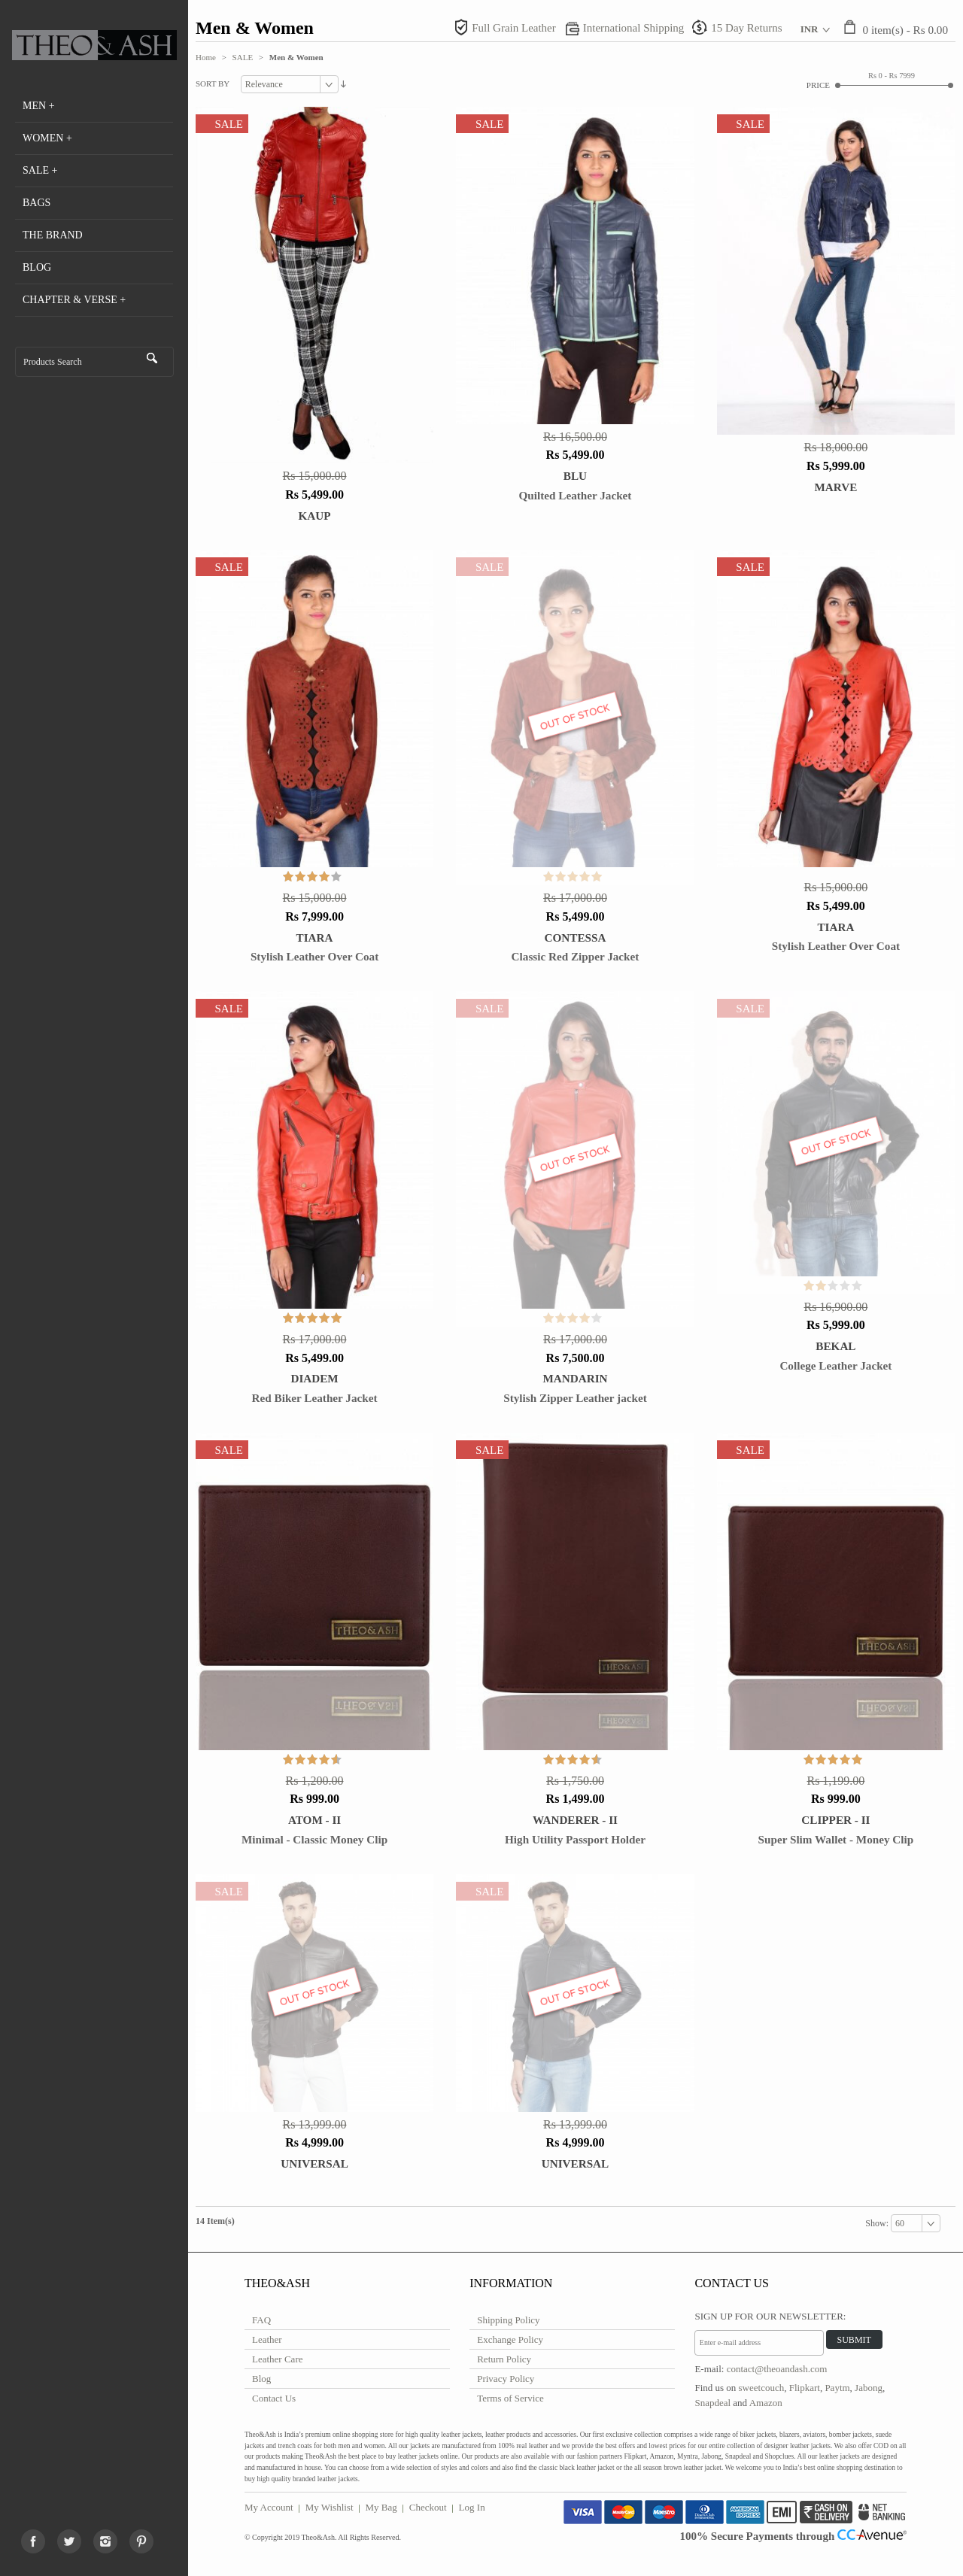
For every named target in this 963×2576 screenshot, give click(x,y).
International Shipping (634, 28)
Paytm (837, 2387)
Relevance (264, 84)
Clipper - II (835, 1819)
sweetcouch (762, 2387)
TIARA (314, 937)
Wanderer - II (575, 1819)
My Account (269, 2507)
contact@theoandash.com (777, 2368)
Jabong (868, 2387)
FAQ (261, 2320)
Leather (267, 2339)
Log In (472, 2507)
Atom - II (314, 1819)
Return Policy (504, 2359)
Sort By (212, 83)
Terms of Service (510, 2398)
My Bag (381, 2507)
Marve (835, 487)
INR (809, 29)
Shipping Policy (508, 2320)
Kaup (315, 515)
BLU (575, 475)
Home (206, 57)
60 (899, 2223)
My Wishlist (329, 2507)
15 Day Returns (746, 28)
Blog (261, 2378)
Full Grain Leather (514, 28)
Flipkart (804, 2387)
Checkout (428, 2507)
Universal (314, 2163)
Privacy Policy (505, 2378)
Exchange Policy (510, 2339)
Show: (878, 2223)
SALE (243, 57)
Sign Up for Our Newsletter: (770, 2316)
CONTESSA (575, 937)
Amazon (765, 2402)
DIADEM (314, 1378)
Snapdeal (712, 2402)
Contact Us (274, 2398)
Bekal (835, 1346)
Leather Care (277, 2359)
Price (818, 85)
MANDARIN (574, 1378)
